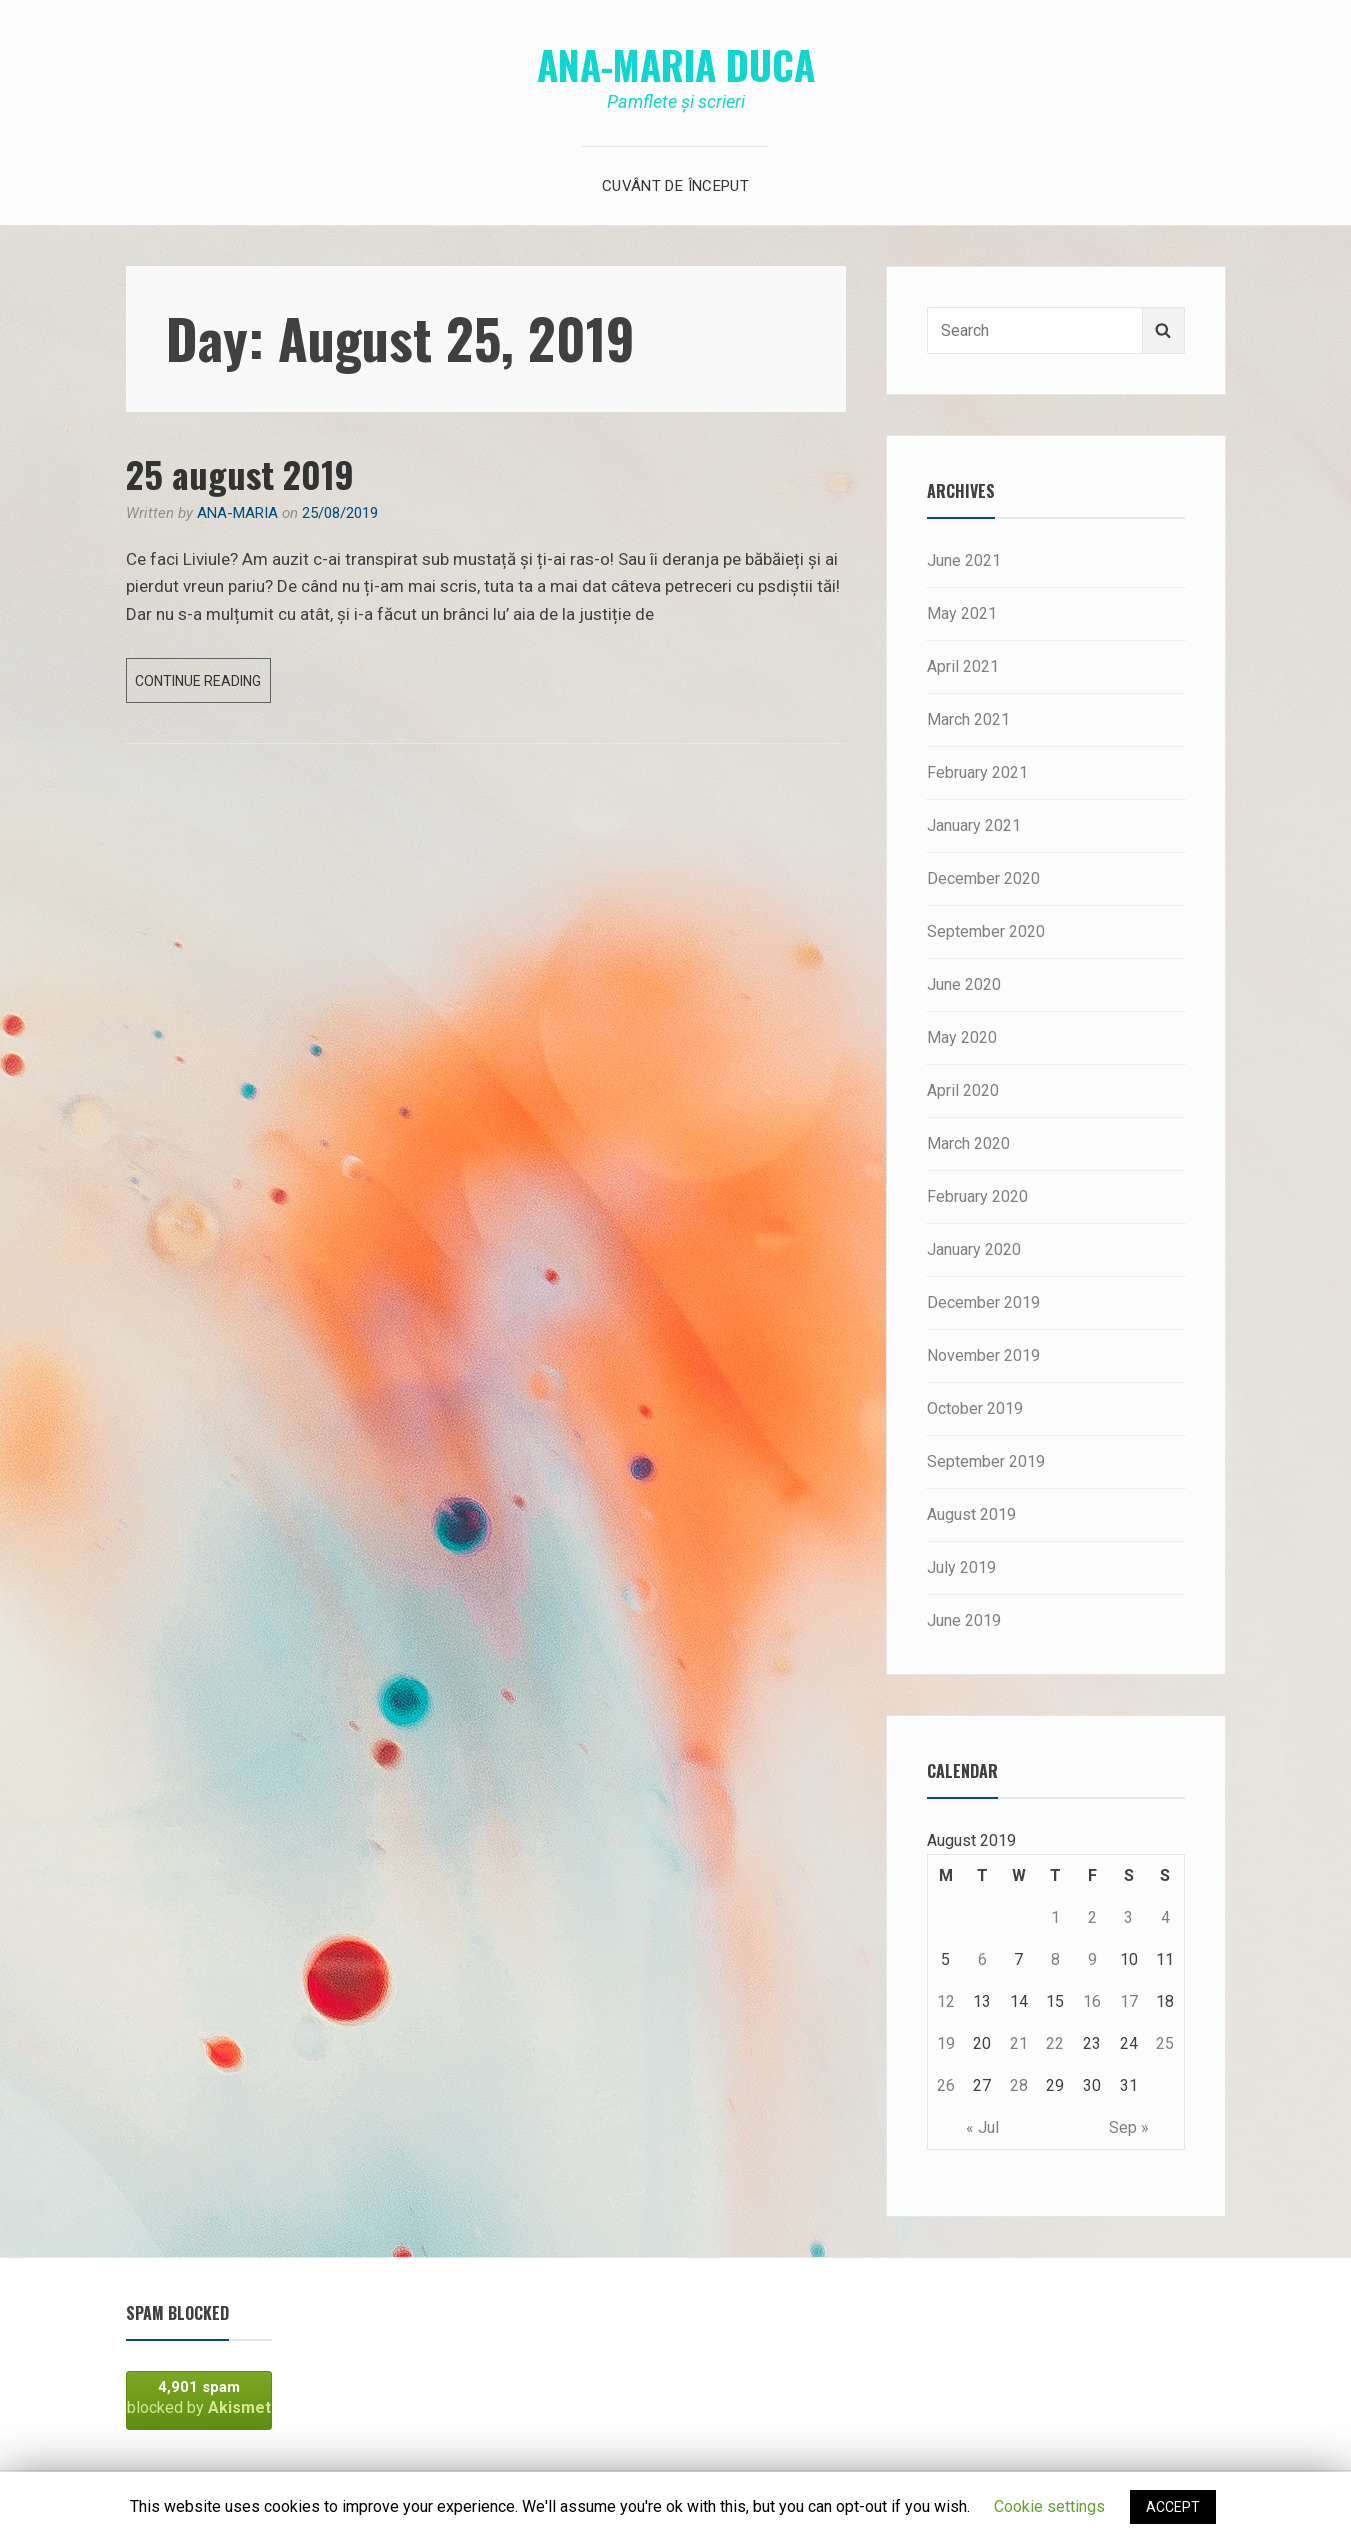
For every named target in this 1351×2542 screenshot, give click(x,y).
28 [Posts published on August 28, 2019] (1019, 2085)
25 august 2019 (240, 473)
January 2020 (974, 1249)
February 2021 (977, 772)
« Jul (982, 2127)
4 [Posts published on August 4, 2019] (1165, 1917)
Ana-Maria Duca (676, 64)
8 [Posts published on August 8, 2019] (1055, 1959)
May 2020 (962, 1037)
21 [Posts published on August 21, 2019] (1019, 2043)
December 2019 (983, 1302)
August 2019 (971, 1514)
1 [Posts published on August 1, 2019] (1055, 1917)
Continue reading (203, 685)
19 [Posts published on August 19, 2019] (946, 2043)
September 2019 (986, 1461)
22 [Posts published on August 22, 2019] (1055, 2043)
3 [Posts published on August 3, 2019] (1128, 1917)
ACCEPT (1173, 2507)
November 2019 (983, 1355)
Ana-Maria (237, 513)
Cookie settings (1049, 2506)
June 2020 (964, 984)
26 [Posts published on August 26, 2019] (946, 2085)
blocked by (199, 2397)
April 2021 (963, 666)
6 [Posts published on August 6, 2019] (982, 1959)
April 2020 (963, 1090)
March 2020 (968, 1143)
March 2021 (968, 719)
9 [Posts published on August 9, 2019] (1092, 1959)
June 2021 (964, 560)
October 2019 (975, 1408)
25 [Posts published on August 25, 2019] (1165, 2043)
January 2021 (974, 825)
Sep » (1129, 2127)
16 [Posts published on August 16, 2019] (1092, 2001)
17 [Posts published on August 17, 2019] (1129, 2001)
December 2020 (983, 878)
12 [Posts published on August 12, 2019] (946, 2001)
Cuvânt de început (675, 186)
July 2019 (961, 1567)
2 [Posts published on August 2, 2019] (1092, 1917)
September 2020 (986, 931)
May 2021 (962, 613)
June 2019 (964, 1620)
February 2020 (977, 1196)
